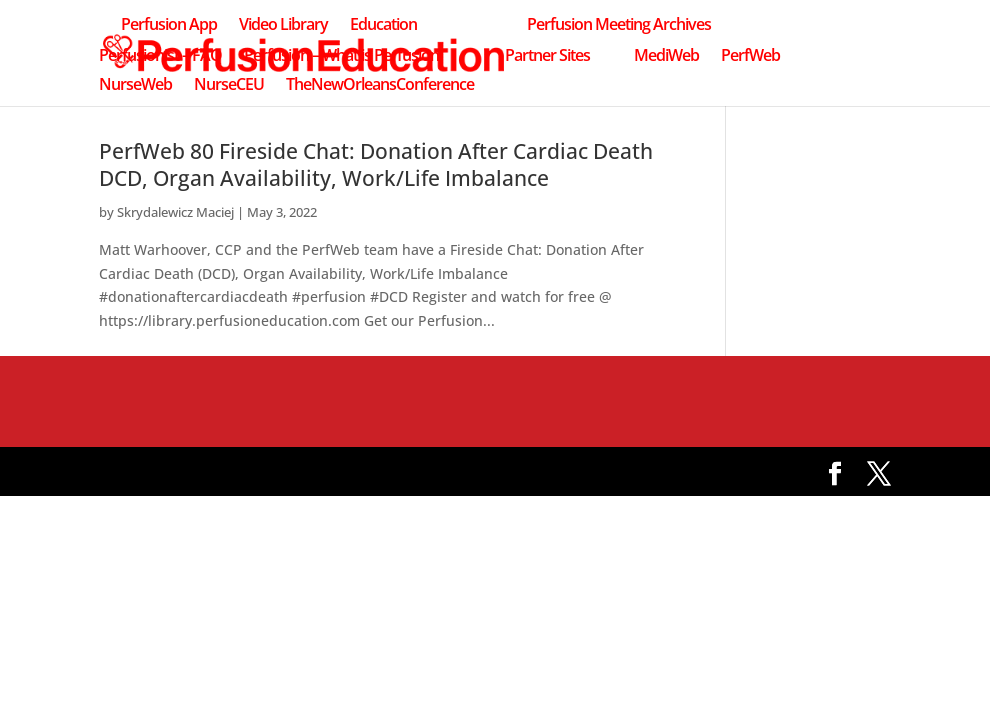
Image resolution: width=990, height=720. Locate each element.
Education (383, 26)
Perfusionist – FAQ (160, 57)
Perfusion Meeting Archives (619, 26)
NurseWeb (135, 86)
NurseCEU (229, 86)
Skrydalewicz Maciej (175, 212)
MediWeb (666, 57)
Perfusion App (169, 26)
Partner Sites (547, 57)
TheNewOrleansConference (380, 86)
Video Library (283, 26)
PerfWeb (750, 57)
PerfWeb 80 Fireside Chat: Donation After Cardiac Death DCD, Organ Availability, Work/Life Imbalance (376, 164)
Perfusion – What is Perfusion (341, 57)
